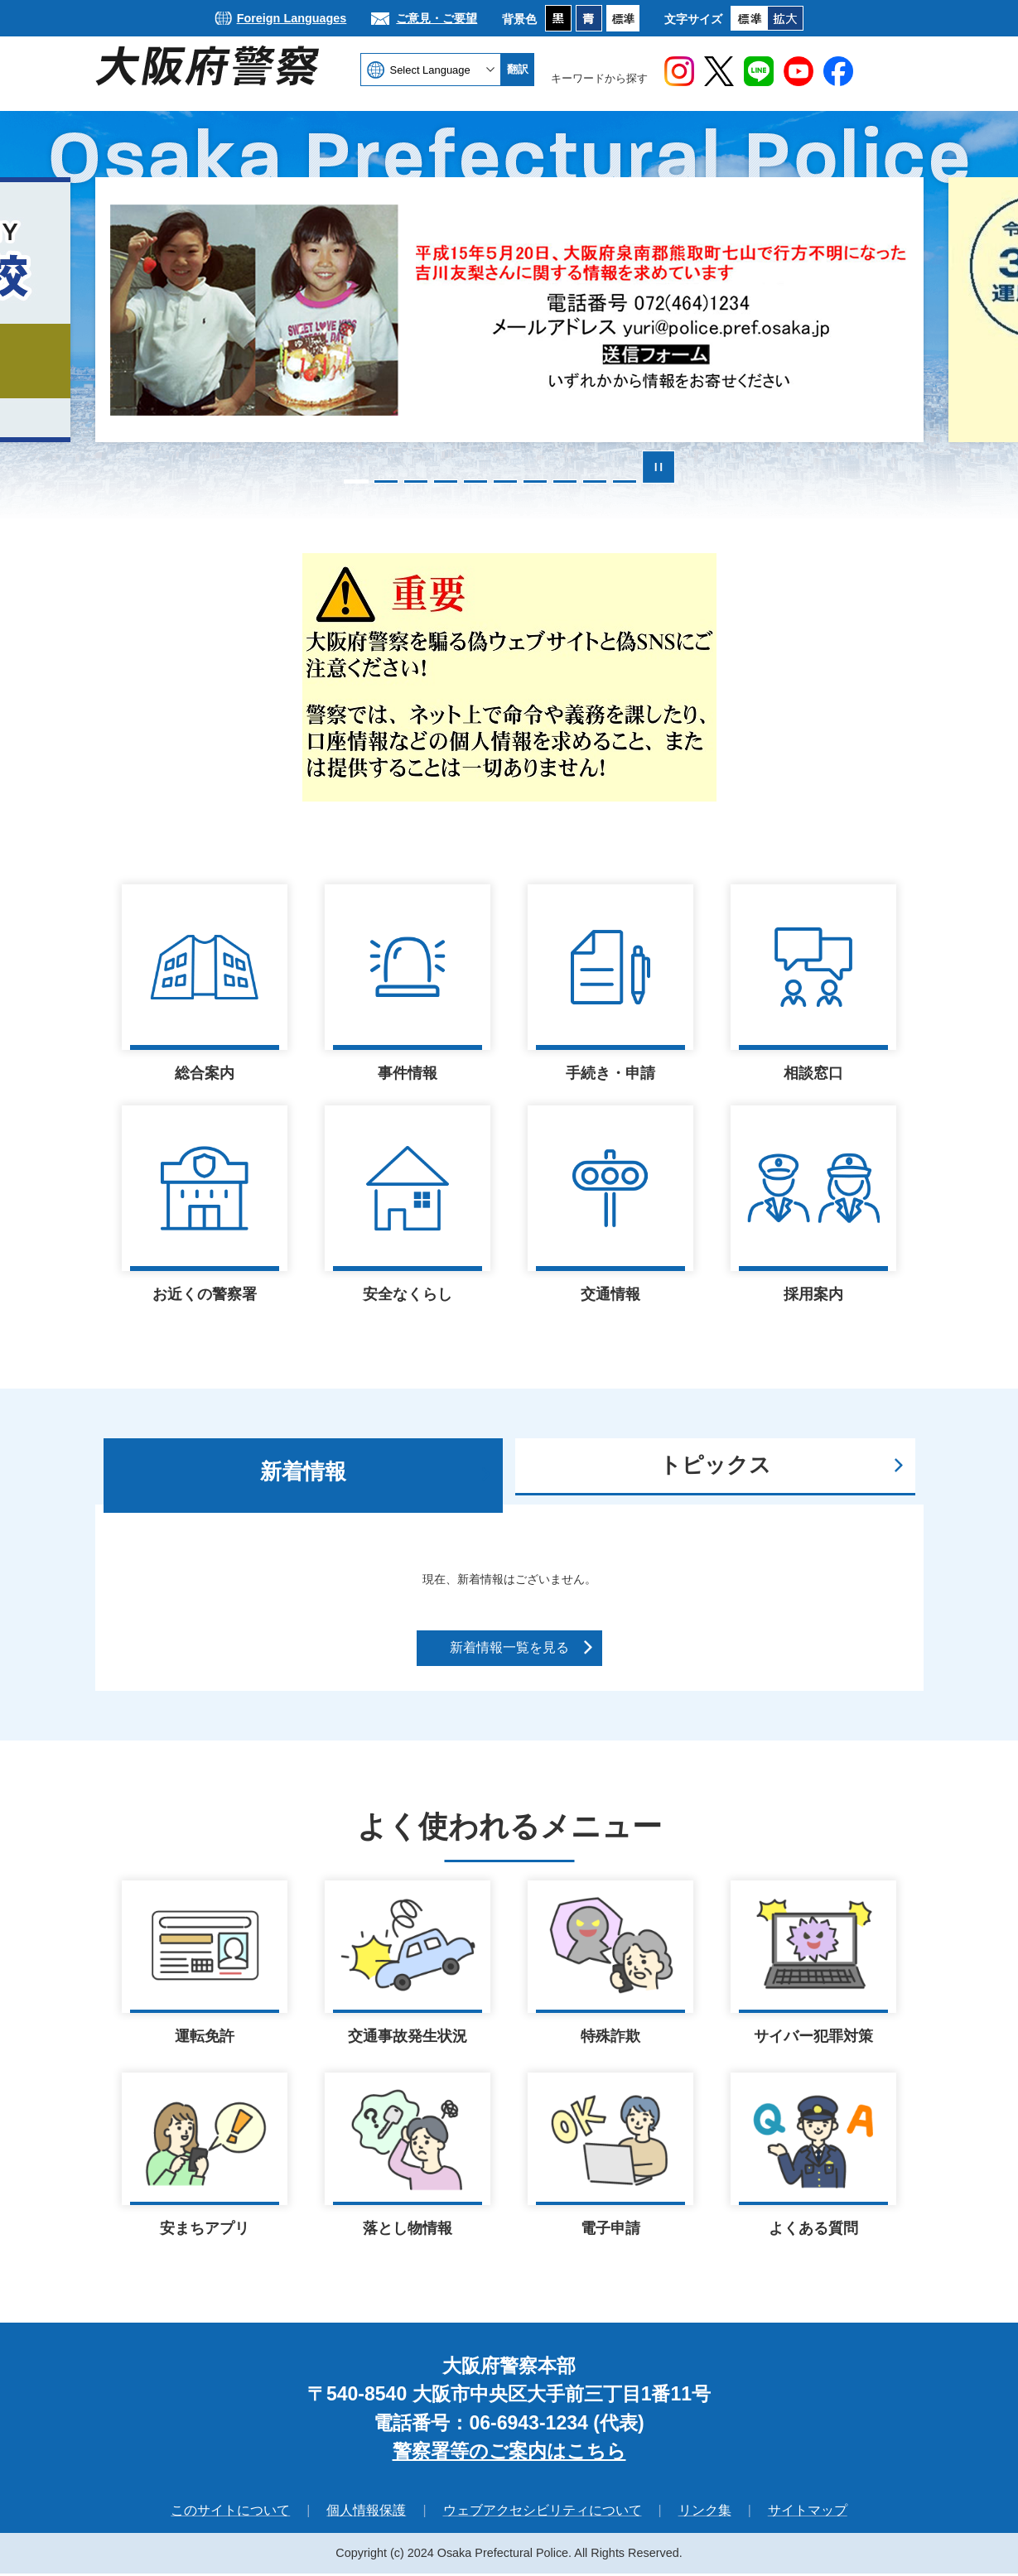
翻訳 (517, 69)
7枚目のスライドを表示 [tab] (535, 481)
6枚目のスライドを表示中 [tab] (505, 481)
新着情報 (303, 1471)
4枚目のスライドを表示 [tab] (445, 481)
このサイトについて (230, 2513)
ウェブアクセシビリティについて (542, 2513)
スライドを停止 (658, 467)
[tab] (304, 1475)
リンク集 (704, 2513)
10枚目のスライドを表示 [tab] (624, 481)
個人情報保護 (366, 2513)
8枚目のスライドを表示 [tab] (564, 481)
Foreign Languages (292, 18)
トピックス (715, 1464)
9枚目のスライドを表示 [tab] (594, 481)
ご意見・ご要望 (436, 18)
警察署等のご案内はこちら (509, 2453)
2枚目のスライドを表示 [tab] (386, 481)
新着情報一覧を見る (509, 1647)
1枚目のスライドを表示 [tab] (356, 481)
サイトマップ (807, 2513)
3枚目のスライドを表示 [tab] (415, 481)
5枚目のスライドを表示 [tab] (475, 481)
